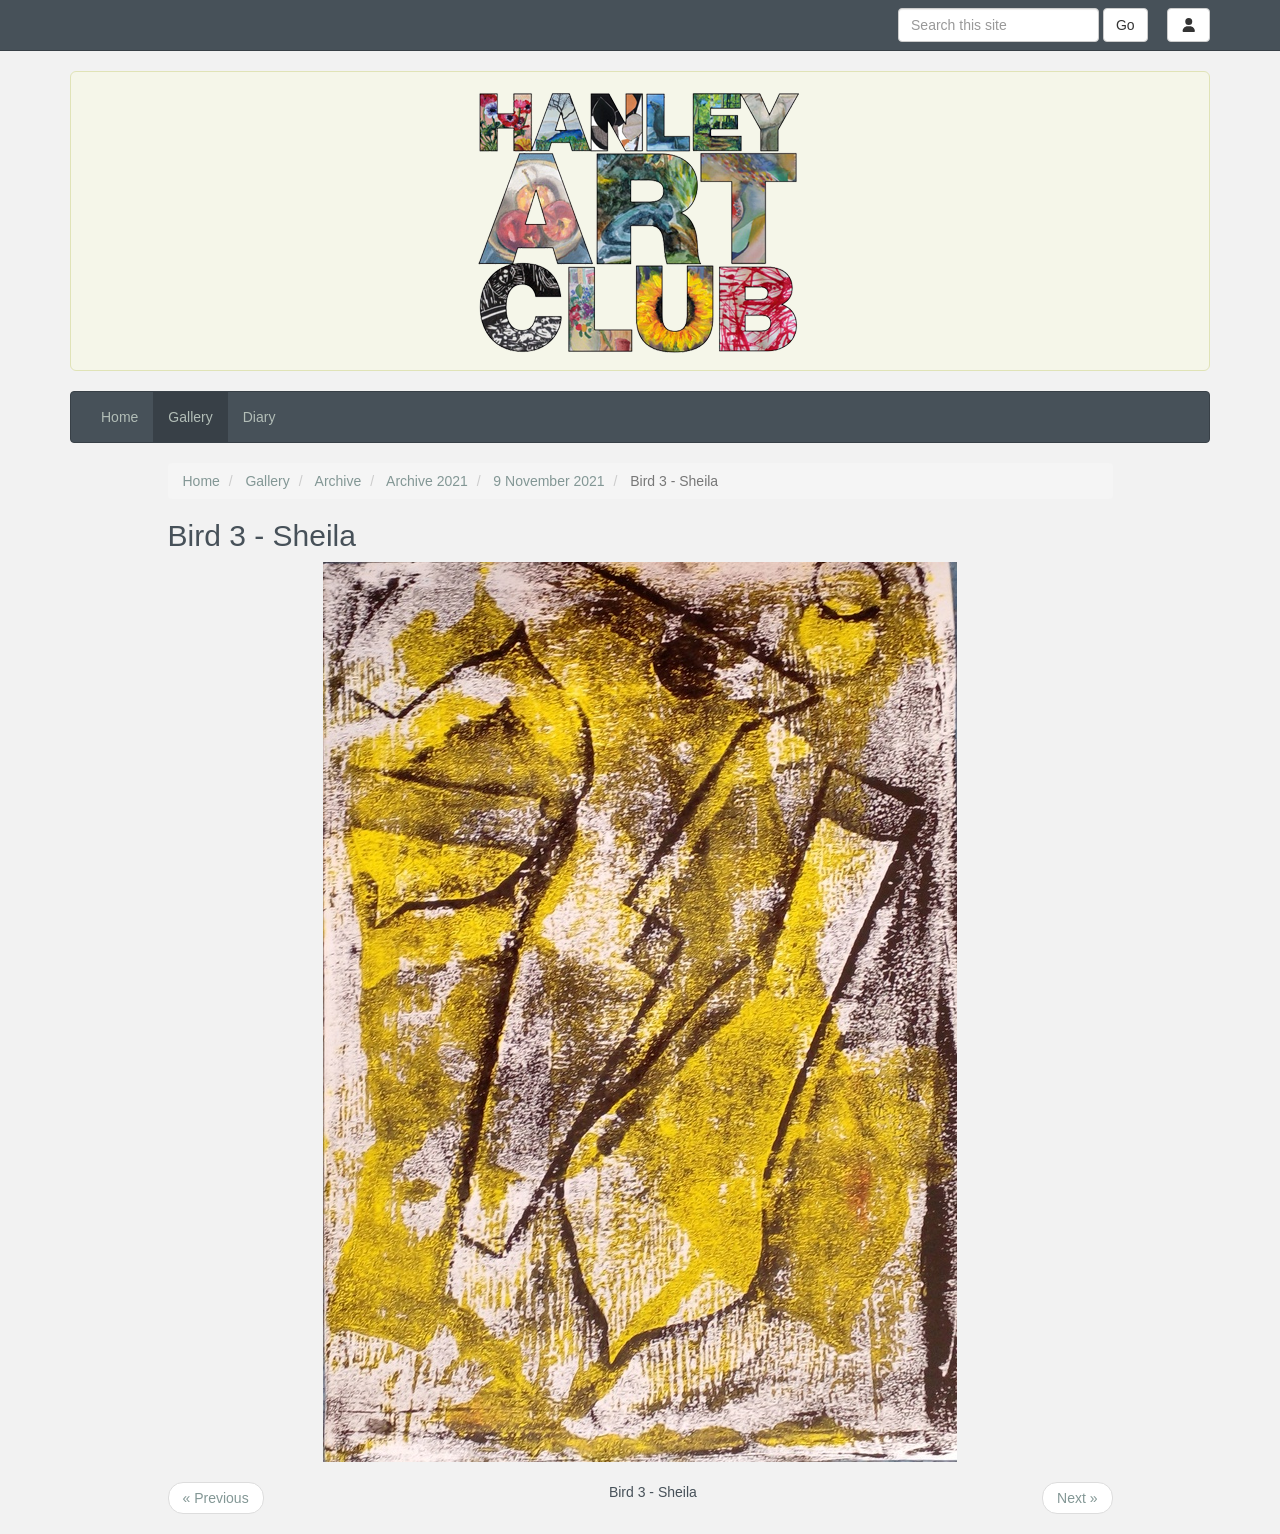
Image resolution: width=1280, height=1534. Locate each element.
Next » (1077, 1498)
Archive (338, 481)
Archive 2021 (427, 481)
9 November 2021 (548, 481)
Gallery (190, 417)
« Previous (216, 1498)
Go (1125, 25)
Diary (259, 417)
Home (119, 417)
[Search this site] (998, 25)
